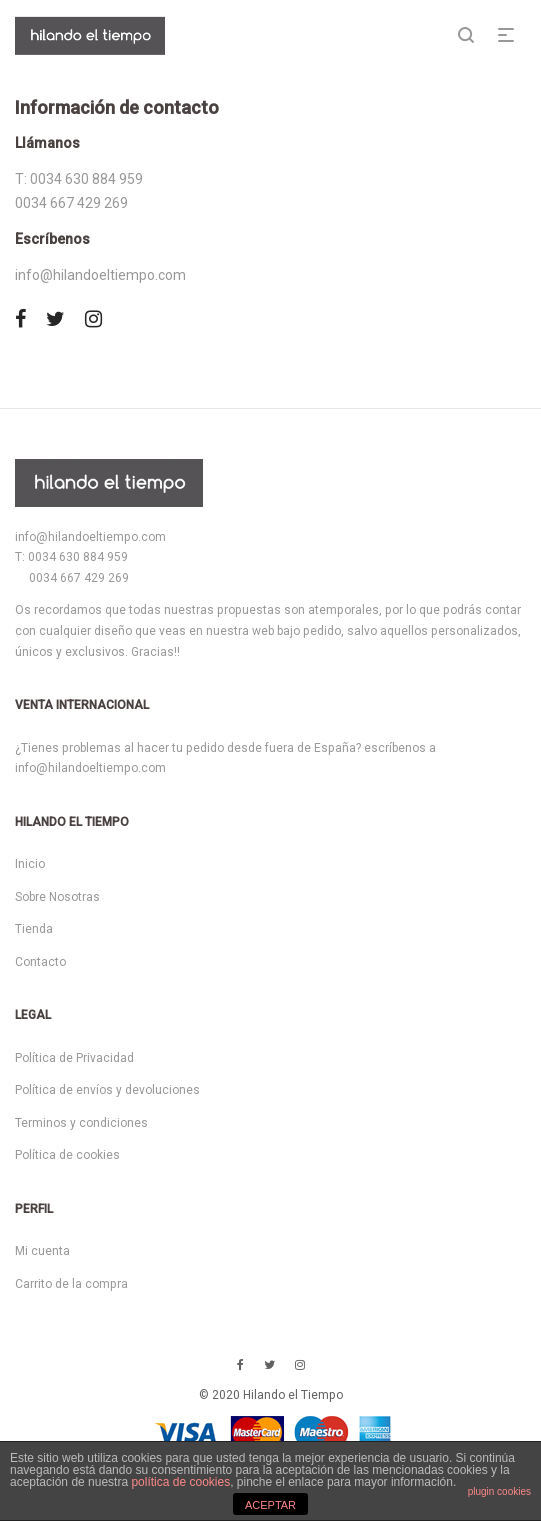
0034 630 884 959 (85, 179)
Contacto (40, 962)
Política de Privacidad (74, 1058)
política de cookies (180, 1482)
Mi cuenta (42, 1251)
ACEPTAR (270, 1505)
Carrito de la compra (71, 1284)
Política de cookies (67, 1155)
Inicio (30, 864)
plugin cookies (499, 1491)
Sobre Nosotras (57, 897)
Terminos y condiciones (81, 1123)
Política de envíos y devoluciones (107, 1090)
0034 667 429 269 (71, 203)
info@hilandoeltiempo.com (100, 275)
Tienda (34, 929)
